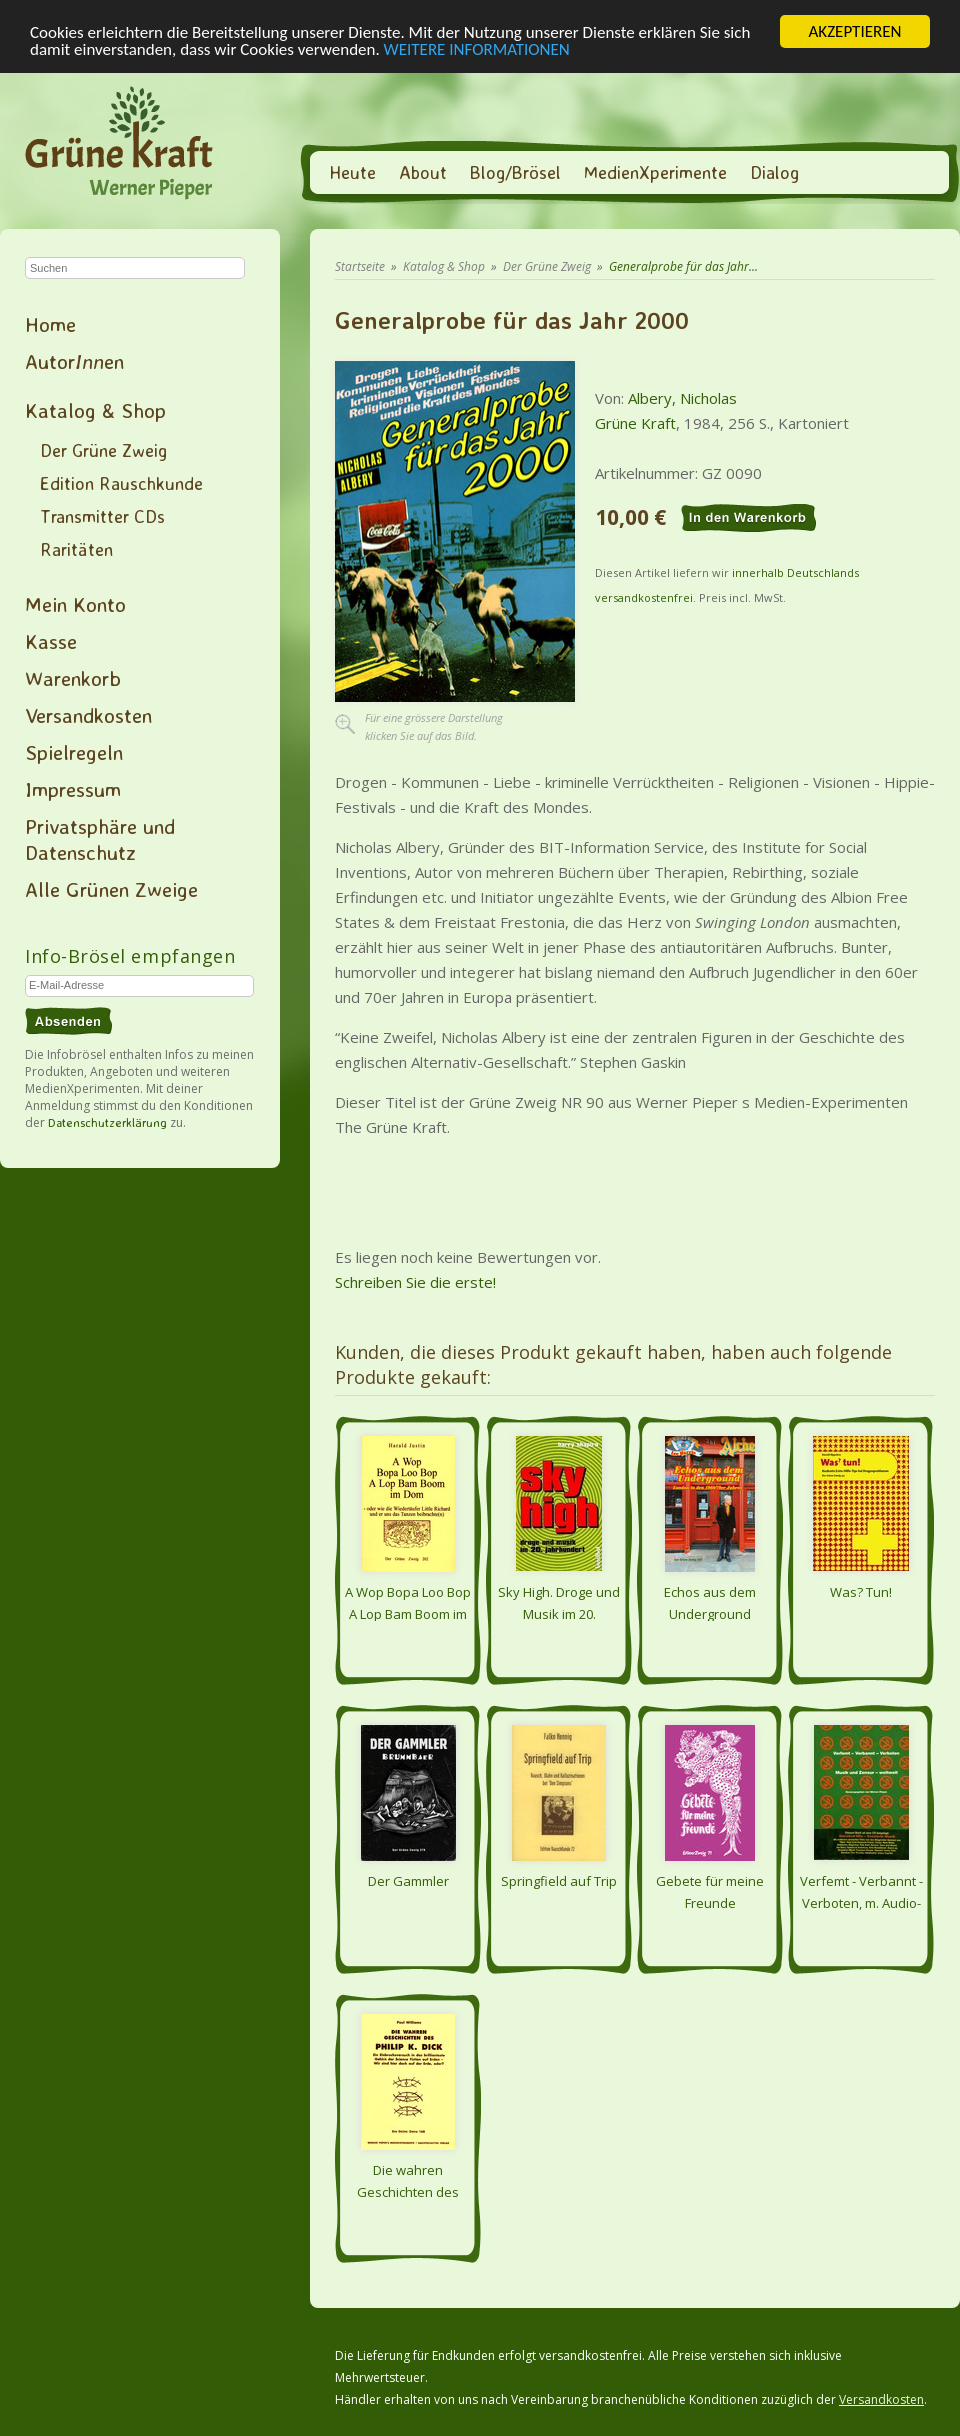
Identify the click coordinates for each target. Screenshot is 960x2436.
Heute (352, 172)
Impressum (73, 789)
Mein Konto (75, 604)
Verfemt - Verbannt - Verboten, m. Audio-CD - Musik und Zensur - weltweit (861, 1891)
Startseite (360, 266)
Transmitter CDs (102, 516)
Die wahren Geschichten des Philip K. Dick (408, 2180)
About (423, 172)
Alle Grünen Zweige (111, 889)
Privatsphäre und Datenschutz (100, 839)
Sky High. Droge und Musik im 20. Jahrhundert (559, 1602)
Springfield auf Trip (559, 1881)
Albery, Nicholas (682, 398)
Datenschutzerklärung (107, 1122)
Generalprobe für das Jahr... (683, 266)
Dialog (774, 172)
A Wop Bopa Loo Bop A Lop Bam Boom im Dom (408, 1602)
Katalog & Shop (95, 410)
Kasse (51, 641)
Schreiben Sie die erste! (415, 1282)
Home (50, 324)
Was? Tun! (861, 1592)
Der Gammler (408, 1881)
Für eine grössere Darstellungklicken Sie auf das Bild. (434, 726)
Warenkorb (73, 678)
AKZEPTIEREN (854, 31)
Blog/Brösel (515, 172)
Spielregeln (74, 752)
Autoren (74, 361)
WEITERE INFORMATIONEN (477, 48)
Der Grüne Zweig (103, 450)
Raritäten (76, 549)
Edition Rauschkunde (121, 483)
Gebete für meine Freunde (710, 1891)
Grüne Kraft (635, 423)
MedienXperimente (655, 172)
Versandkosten (88, 715)
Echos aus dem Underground (710, 1602)
